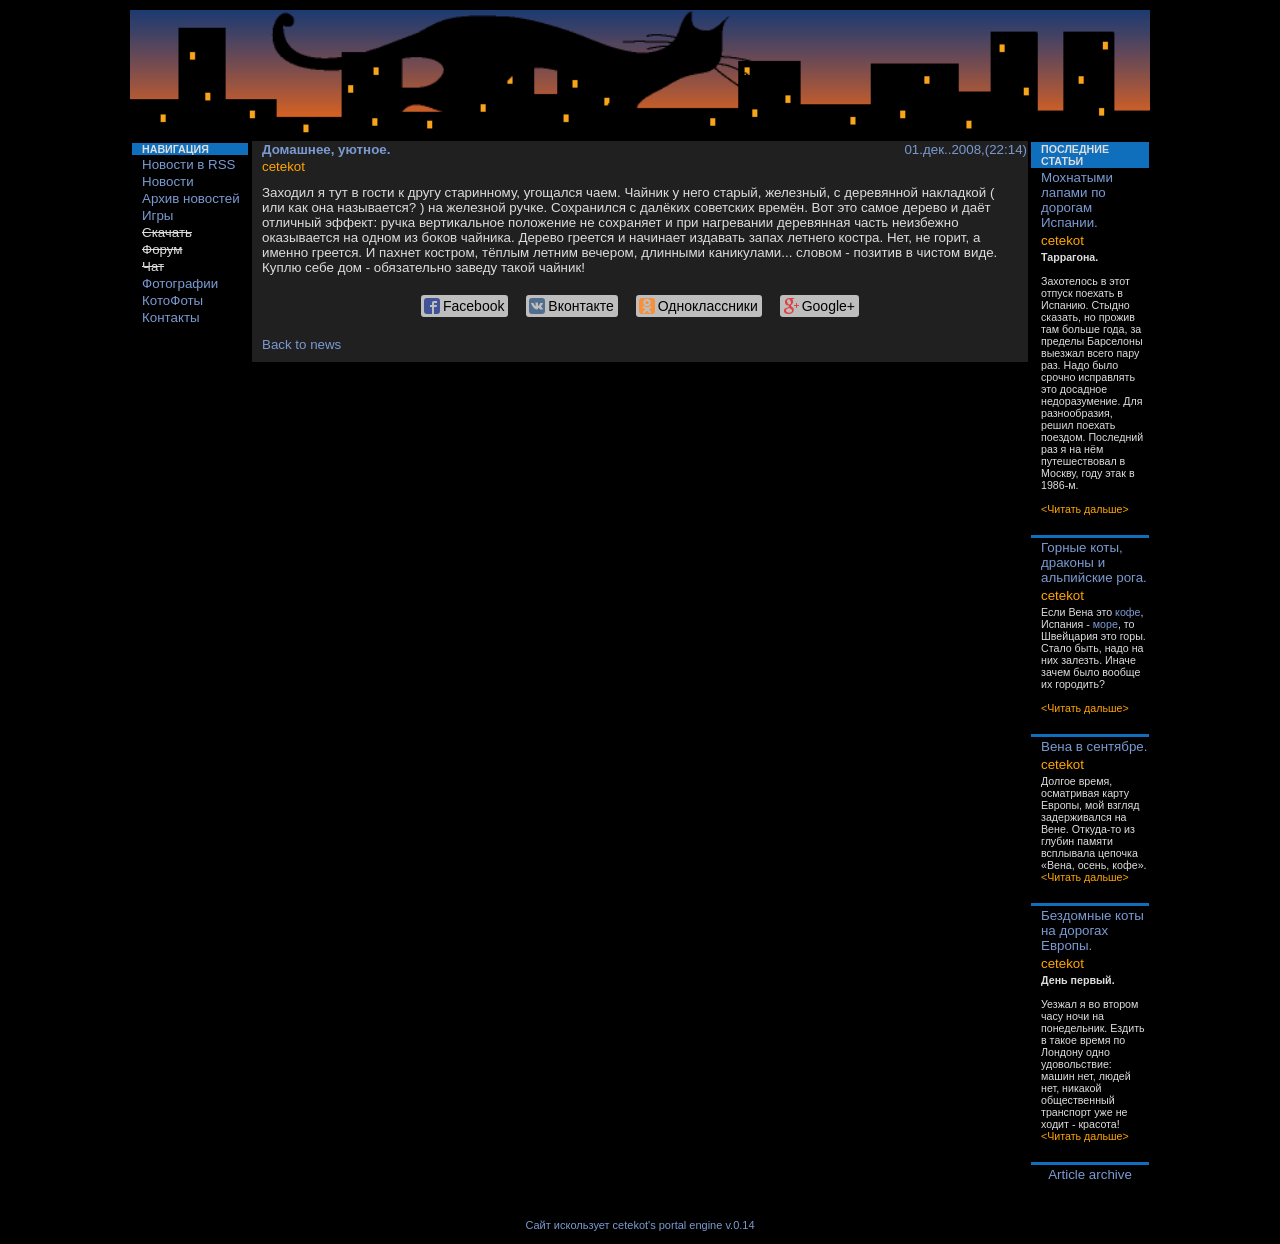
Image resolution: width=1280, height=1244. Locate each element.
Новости (168, 181)
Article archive (1090, 1174)
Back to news (301, 344)
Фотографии (180, 283)
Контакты (171, 317)
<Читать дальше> (1085, 509)
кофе (1127, 612)
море (1105, 624)
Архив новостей (191, 198)
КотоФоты (172, 300)
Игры (157, 215)
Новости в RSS (189, 164)
